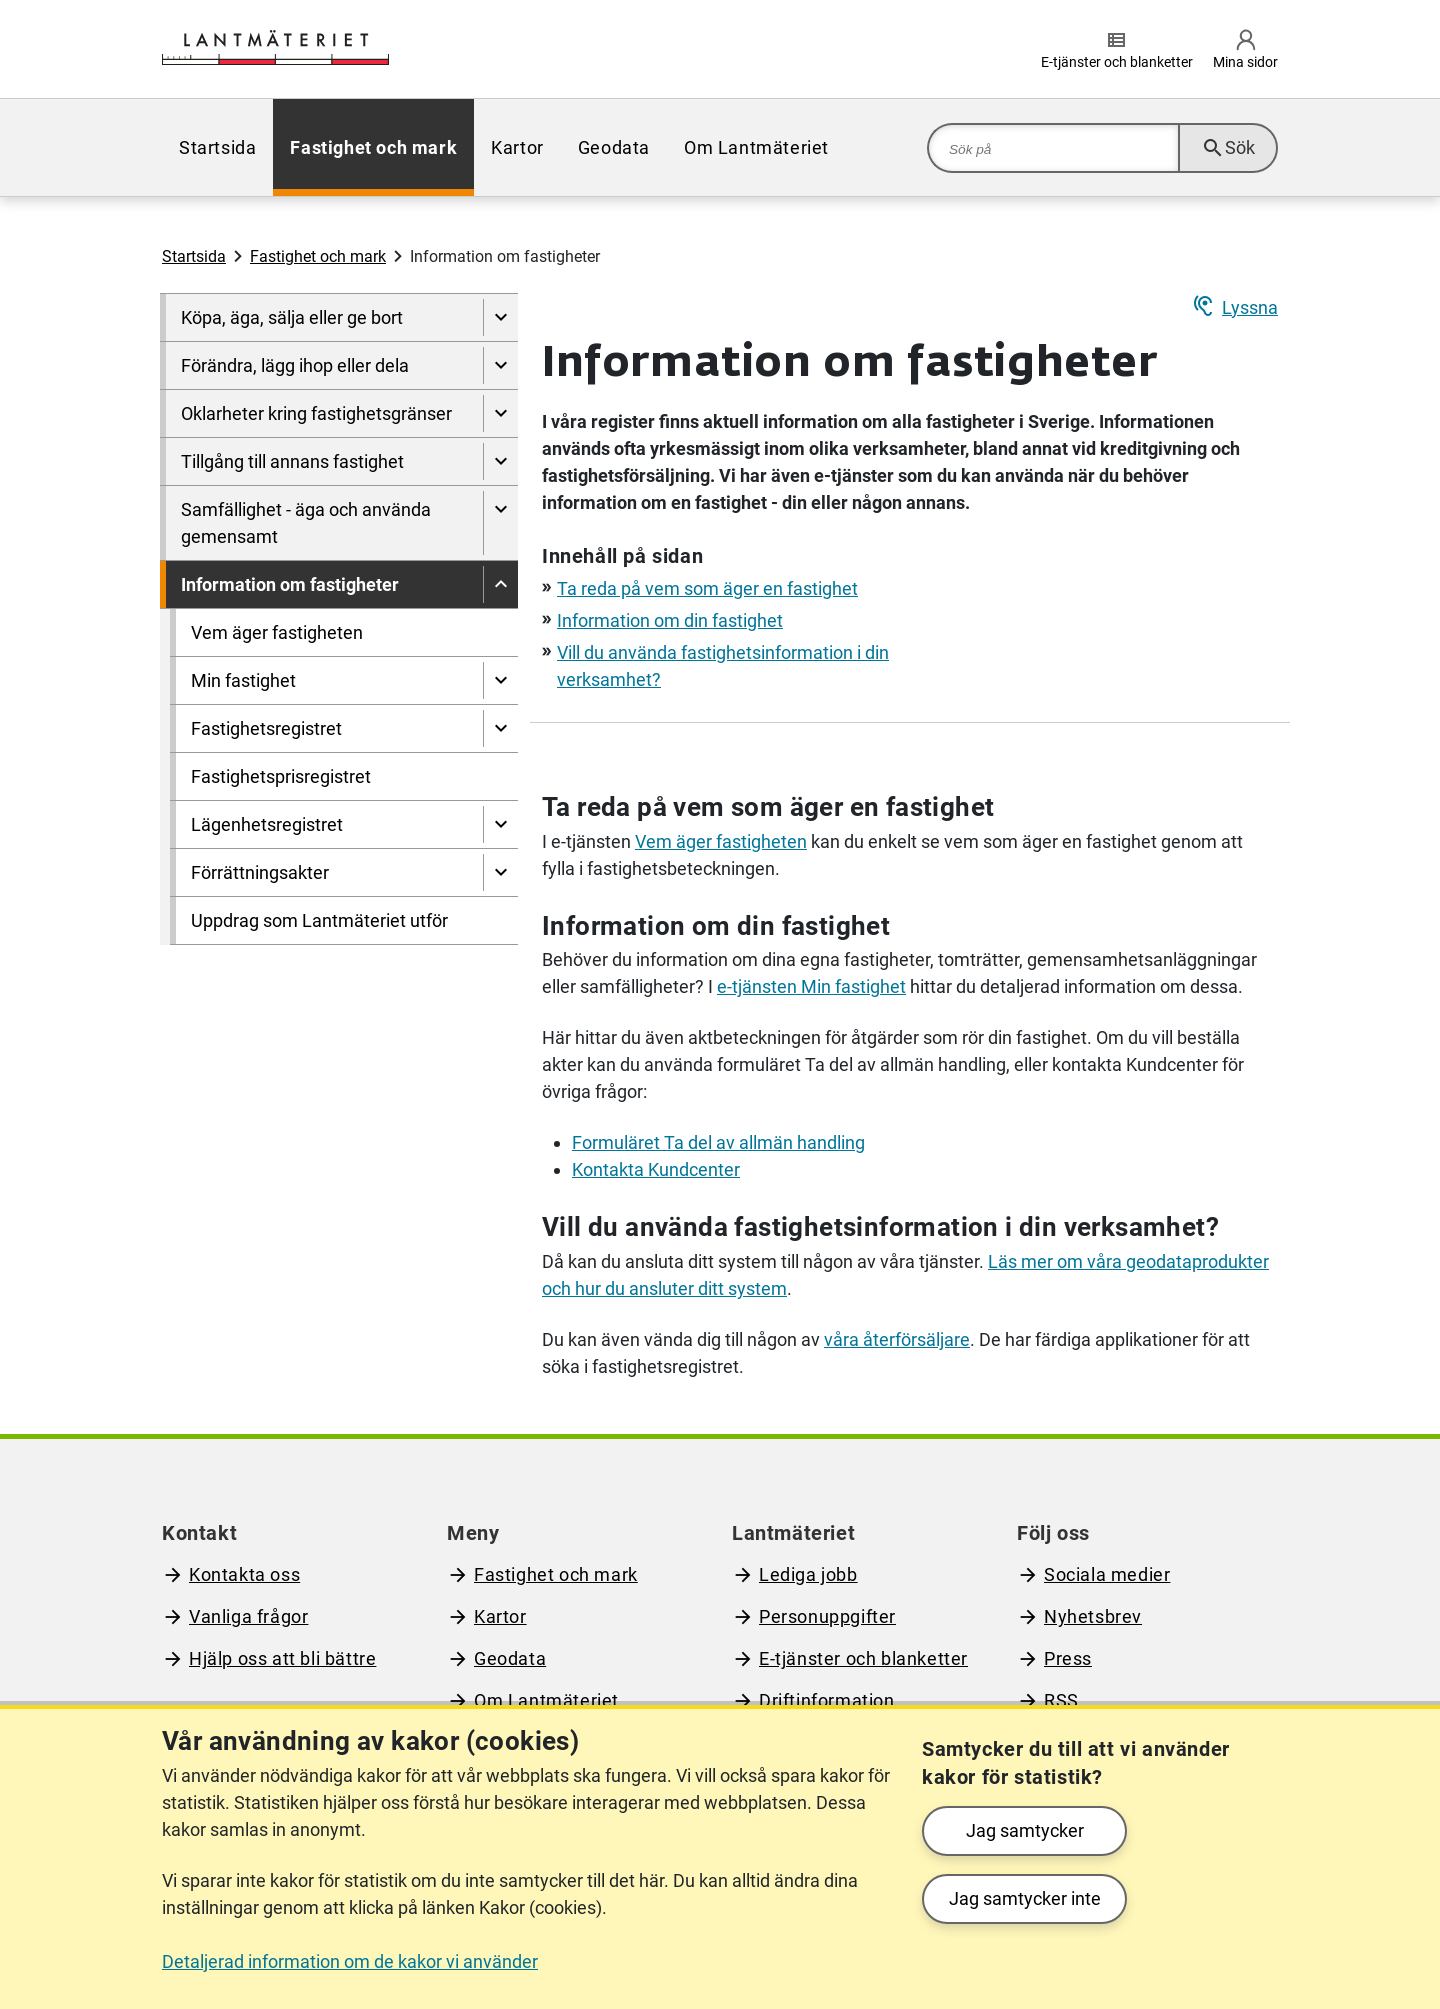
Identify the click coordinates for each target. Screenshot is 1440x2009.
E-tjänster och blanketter (863, 1658)
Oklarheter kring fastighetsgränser (316, 413)
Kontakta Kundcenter (656, 1169)
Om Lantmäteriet (756, 147)
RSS (1061, 1700)
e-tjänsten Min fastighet (811, 986)
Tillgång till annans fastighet (292, 461)
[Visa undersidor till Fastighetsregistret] (500, 728)
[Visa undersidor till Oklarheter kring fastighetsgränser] (500, 413)
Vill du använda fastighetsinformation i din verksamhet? (880, 1227)
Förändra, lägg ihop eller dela (295, 365)
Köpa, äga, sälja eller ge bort (292, 317)
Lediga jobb (808, 1574)
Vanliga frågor (248, 1616)
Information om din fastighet (670, 620)
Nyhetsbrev (1093, 1616)
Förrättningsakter (260, 872)
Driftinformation (827, 1700)
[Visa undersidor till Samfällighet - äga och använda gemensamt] (500, 523)
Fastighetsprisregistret (281, 776)
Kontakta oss (244, 1574)
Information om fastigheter (290, 584)
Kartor (517, 147)
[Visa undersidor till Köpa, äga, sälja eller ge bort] (500, 317)
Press (1068, 1658)
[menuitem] (217, 147)
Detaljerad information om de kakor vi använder (350, 1961)
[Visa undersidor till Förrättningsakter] (500, 872)
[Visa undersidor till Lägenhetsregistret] (500, 824)
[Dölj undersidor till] (500, 584)
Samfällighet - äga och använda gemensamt (306, 523)
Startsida (217, 147)
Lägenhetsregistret (267, 824)
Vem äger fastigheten (277, 632)
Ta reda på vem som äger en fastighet (707, 588)
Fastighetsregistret (266, 728)
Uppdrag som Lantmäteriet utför (319, 920)
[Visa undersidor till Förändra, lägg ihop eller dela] (500, 365)
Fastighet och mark (373, 147)
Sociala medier (1107, 1574)
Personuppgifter (827, 1616)
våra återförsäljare (897, 1339)
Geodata (614, 147)
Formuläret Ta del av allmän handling (718, 1142)
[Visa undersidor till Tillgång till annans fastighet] (500, 461)
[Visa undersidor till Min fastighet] (500, 680)
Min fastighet (243, 680)
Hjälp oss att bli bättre (282, 1658)
